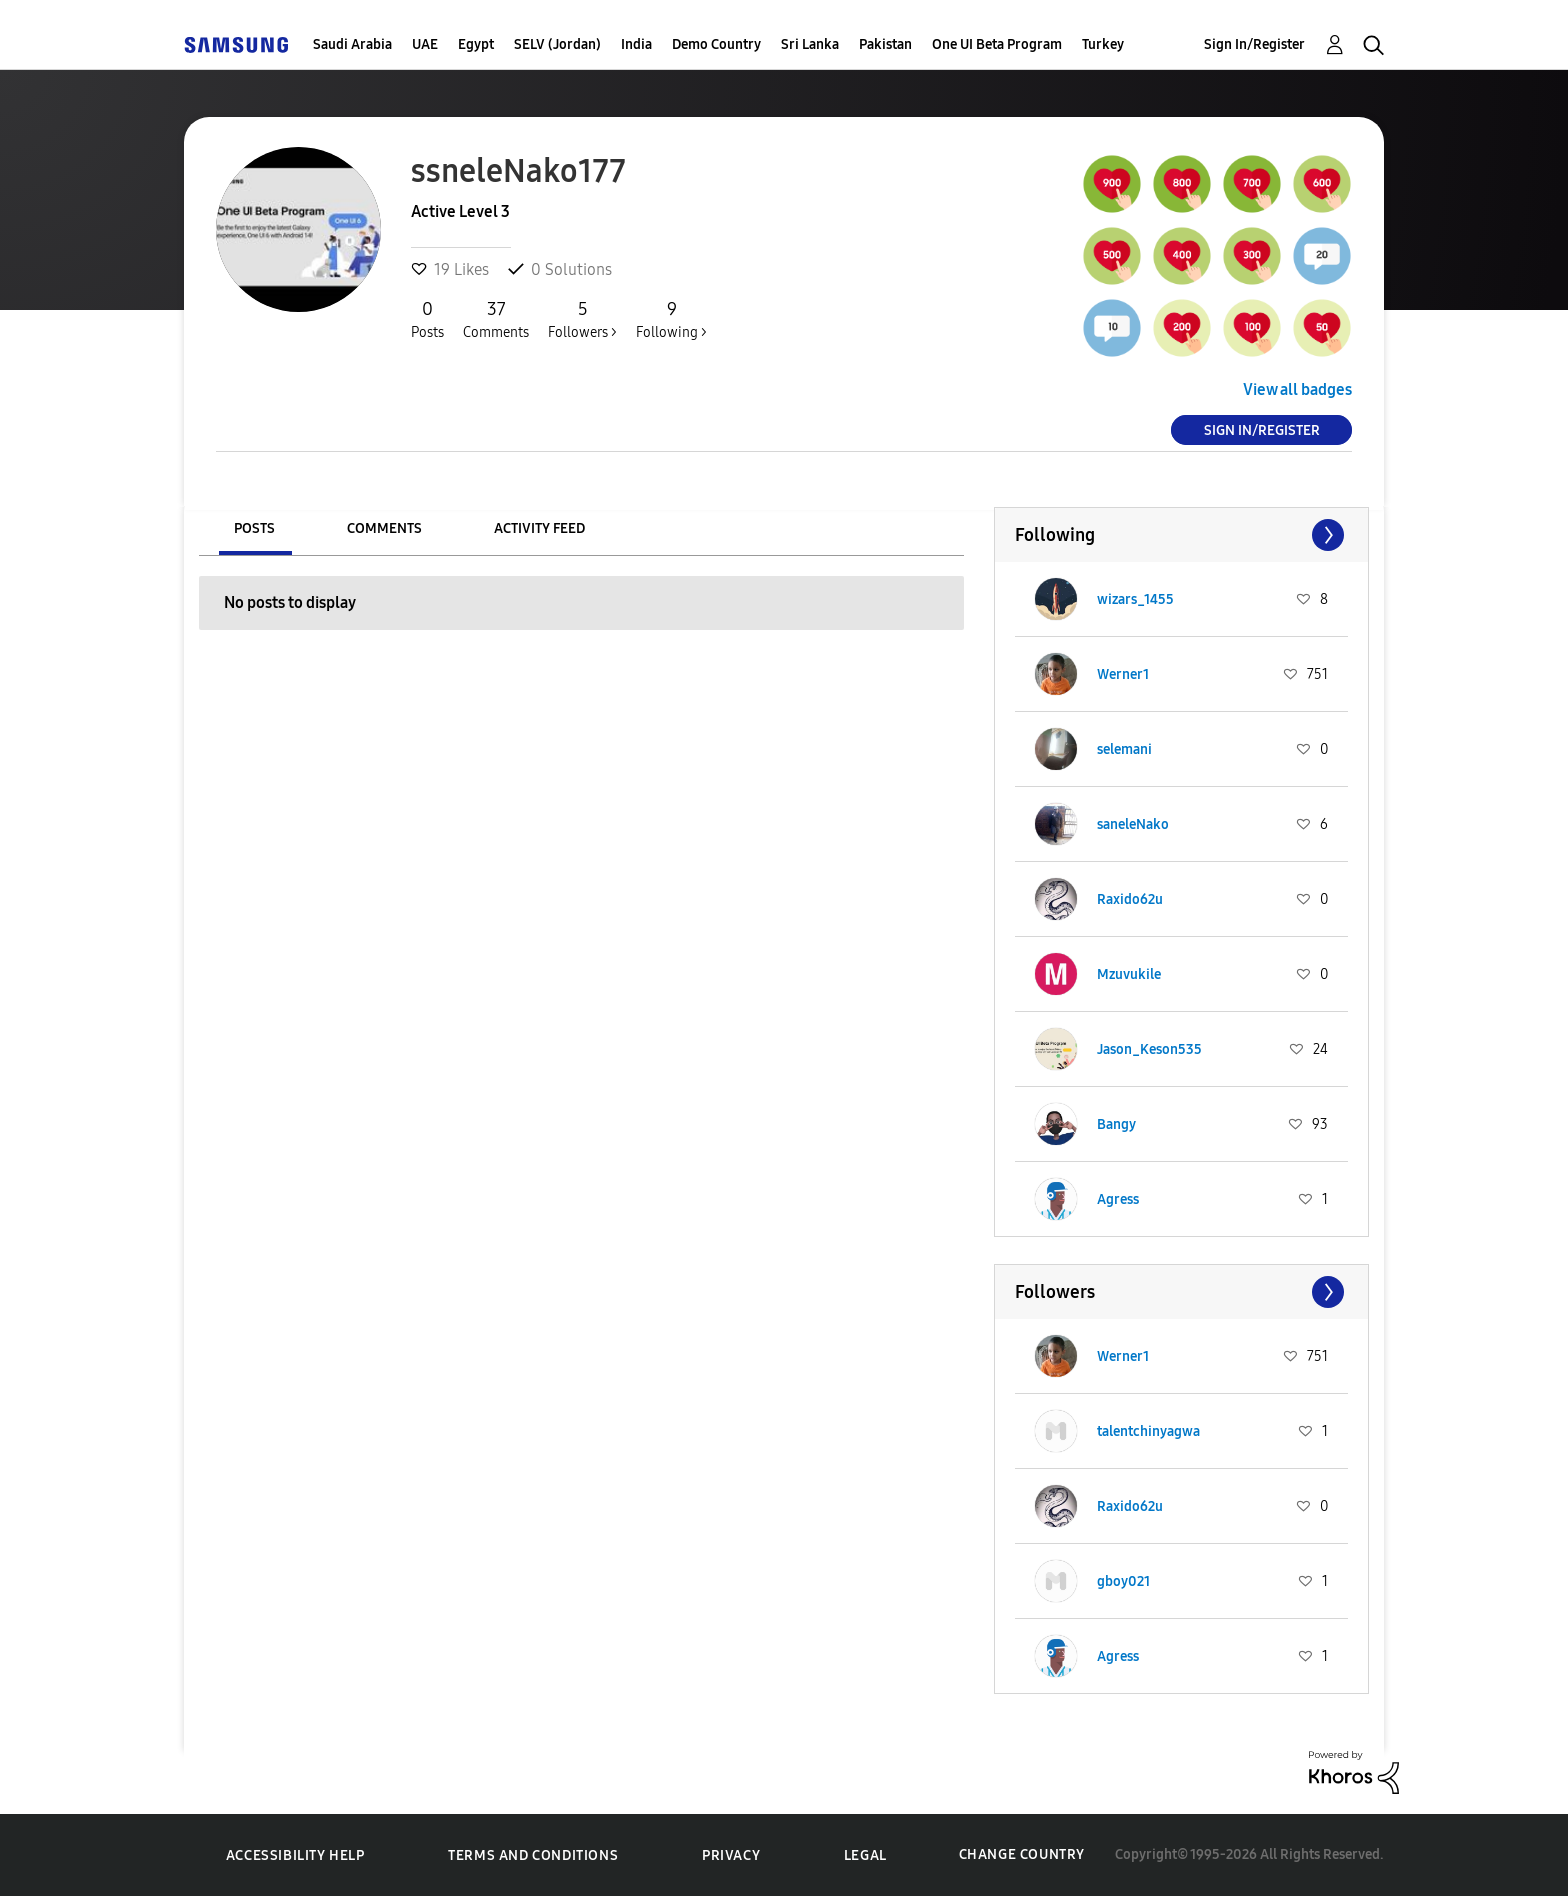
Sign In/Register (1254, 44)
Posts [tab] (254, 528)
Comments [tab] (384, 528)
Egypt (476, 44)
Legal (865, 1855)
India (636, 44)
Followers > (582, 319)
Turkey (1103, 44)
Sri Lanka (810, 44)
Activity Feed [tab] (539, 528)
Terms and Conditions (533, 1855)
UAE (425, 44)
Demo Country (716, 44)
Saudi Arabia (352, 44)
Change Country (1022, 1854)
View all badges (1297, 389)
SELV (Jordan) (557, 44)
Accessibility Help (295, 1855)
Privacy (731, 1855)
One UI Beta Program (997, 44)
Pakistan (885, 44)
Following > (671, 319)
